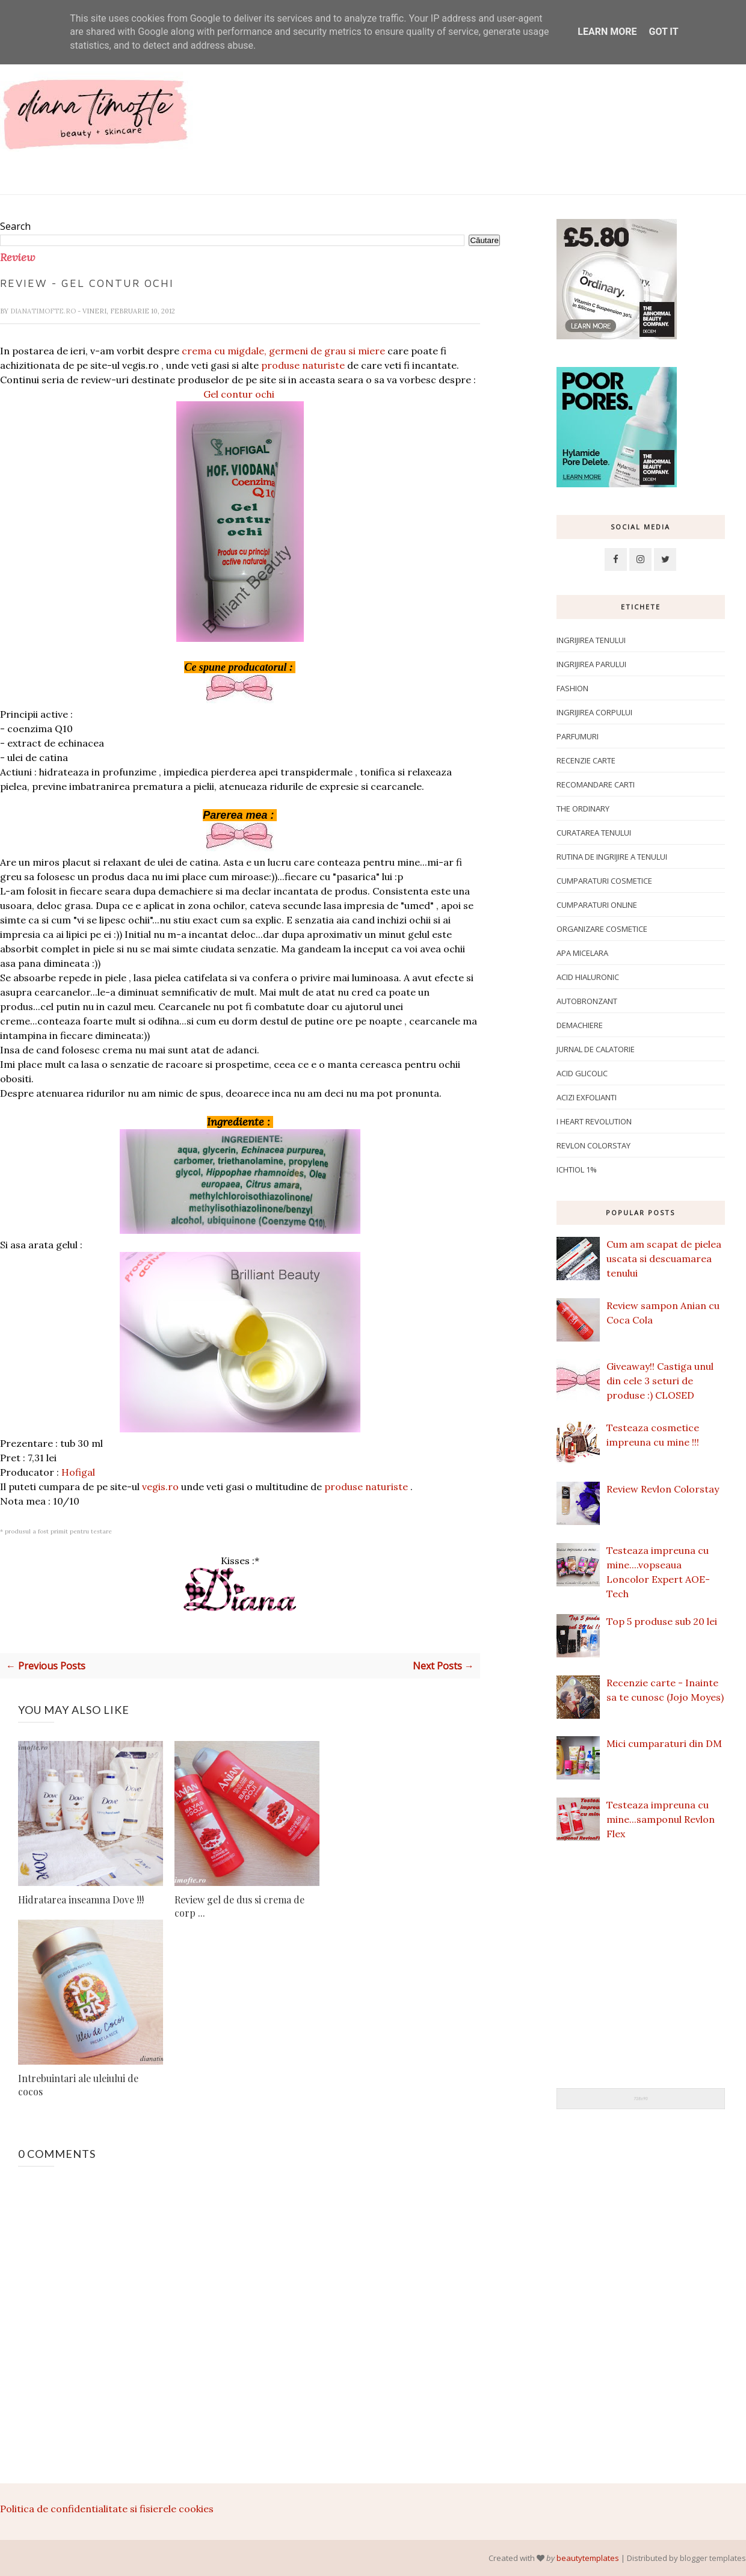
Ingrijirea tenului (591, 640)
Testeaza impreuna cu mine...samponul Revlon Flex (660, 1819)
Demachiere (579, 1025)
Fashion (572, 688)
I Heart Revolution (594, 1121)
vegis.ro (160, 1487)
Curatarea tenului (593, 832)
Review (17, 257)
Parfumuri (577, 736)
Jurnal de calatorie (595, 1049)
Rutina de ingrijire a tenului (611, 856)
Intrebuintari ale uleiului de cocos (78, 2085)
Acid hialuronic (587, 977)
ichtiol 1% (576, 1169)
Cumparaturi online (596, 904)
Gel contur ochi (240, 394)
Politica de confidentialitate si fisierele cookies (107, 2509)
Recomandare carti (595, 784)
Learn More (607, 31)
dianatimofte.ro (44, 311)
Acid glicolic (582, 1073)
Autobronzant (586, 1001)
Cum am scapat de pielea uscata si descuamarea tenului (663, 1258)
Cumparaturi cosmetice (604, 880)
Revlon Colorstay (593, 1145)
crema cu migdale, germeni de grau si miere (283, 351)
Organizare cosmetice (601, 928)
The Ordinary (582, 808)
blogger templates (713, 2558)
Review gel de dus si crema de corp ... (239, 1906)
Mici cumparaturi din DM (664, 1743)
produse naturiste (303, 365)
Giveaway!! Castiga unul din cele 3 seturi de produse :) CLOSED (660, 1380)
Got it (663, 31)
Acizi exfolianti (586, 1097)
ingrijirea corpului (594, 712)
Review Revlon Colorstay (662, 1489)
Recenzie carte (585, 760)
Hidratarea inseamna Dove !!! (81, 1899)
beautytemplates (587, 2558)
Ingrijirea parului (591, 664)
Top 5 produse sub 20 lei (661, 1621)
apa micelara (582, 953)
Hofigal (78, 1472)
